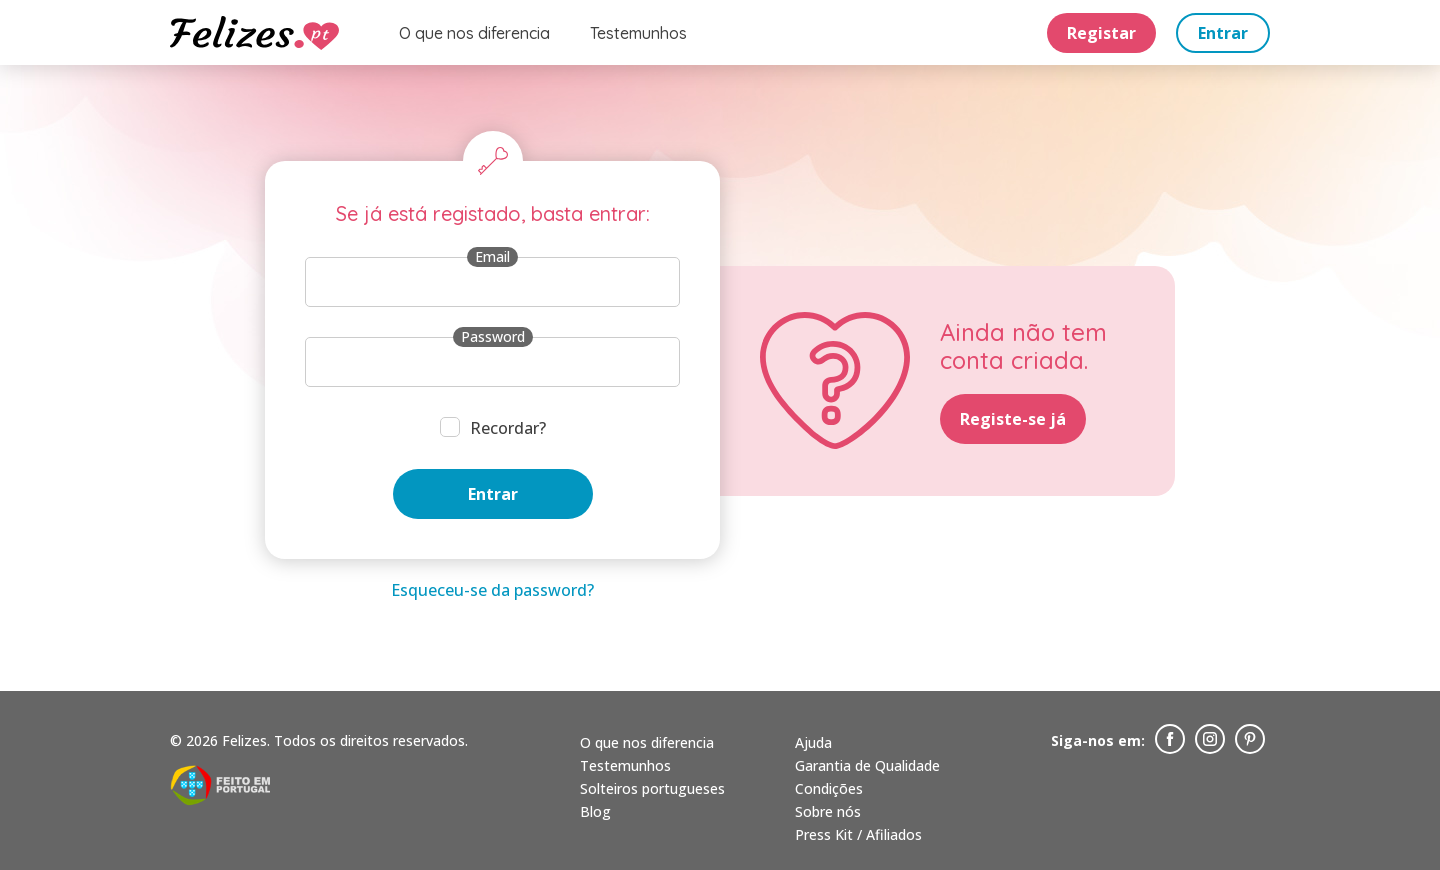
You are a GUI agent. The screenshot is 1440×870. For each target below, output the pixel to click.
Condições (829, 788)
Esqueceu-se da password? (492, 590)
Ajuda (813, 742)
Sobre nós (828, 811)
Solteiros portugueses (652, 788)
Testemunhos (638, 33)
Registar (1101, 33)
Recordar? (508, 428)
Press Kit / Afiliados (858, 834)
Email (492, 256)
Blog (595, 811)
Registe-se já (1013, 419)
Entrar (1223, 33)
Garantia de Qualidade (867, 765)
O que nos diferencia (474, 33)
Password (493, 336)
